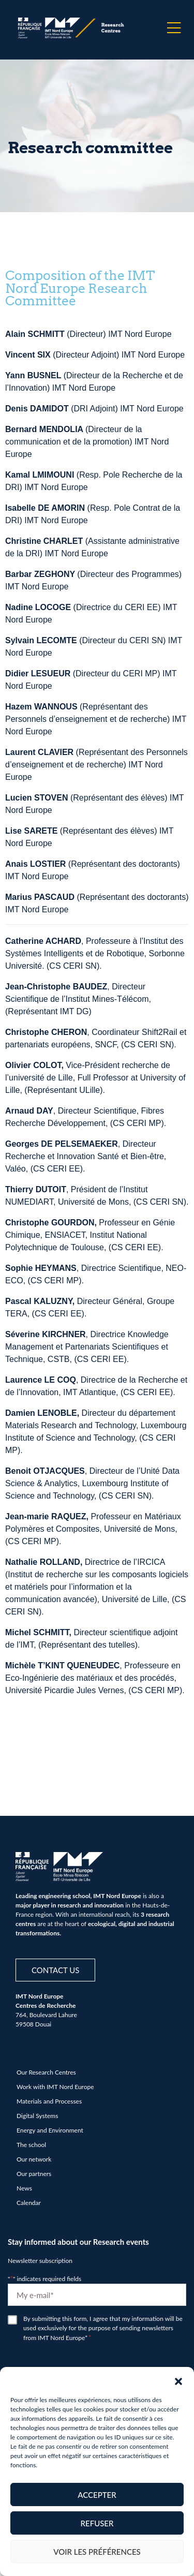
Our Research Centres (46, 2072)
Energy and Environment (50, 2130)
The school (31, 2145)
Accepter (97, 2494)
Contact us (55, 1970)
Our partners (34, 2174)
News (24, 2188)
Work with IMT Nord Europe (55, 2087)
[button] (178, 2380)
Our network (34, 2159)
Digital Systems (37, 2116)
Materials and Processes (49, 2101)
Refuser (97, 2523)
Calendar (29, 2203)
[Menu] (174, 28)
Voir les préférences (97, 2551)
